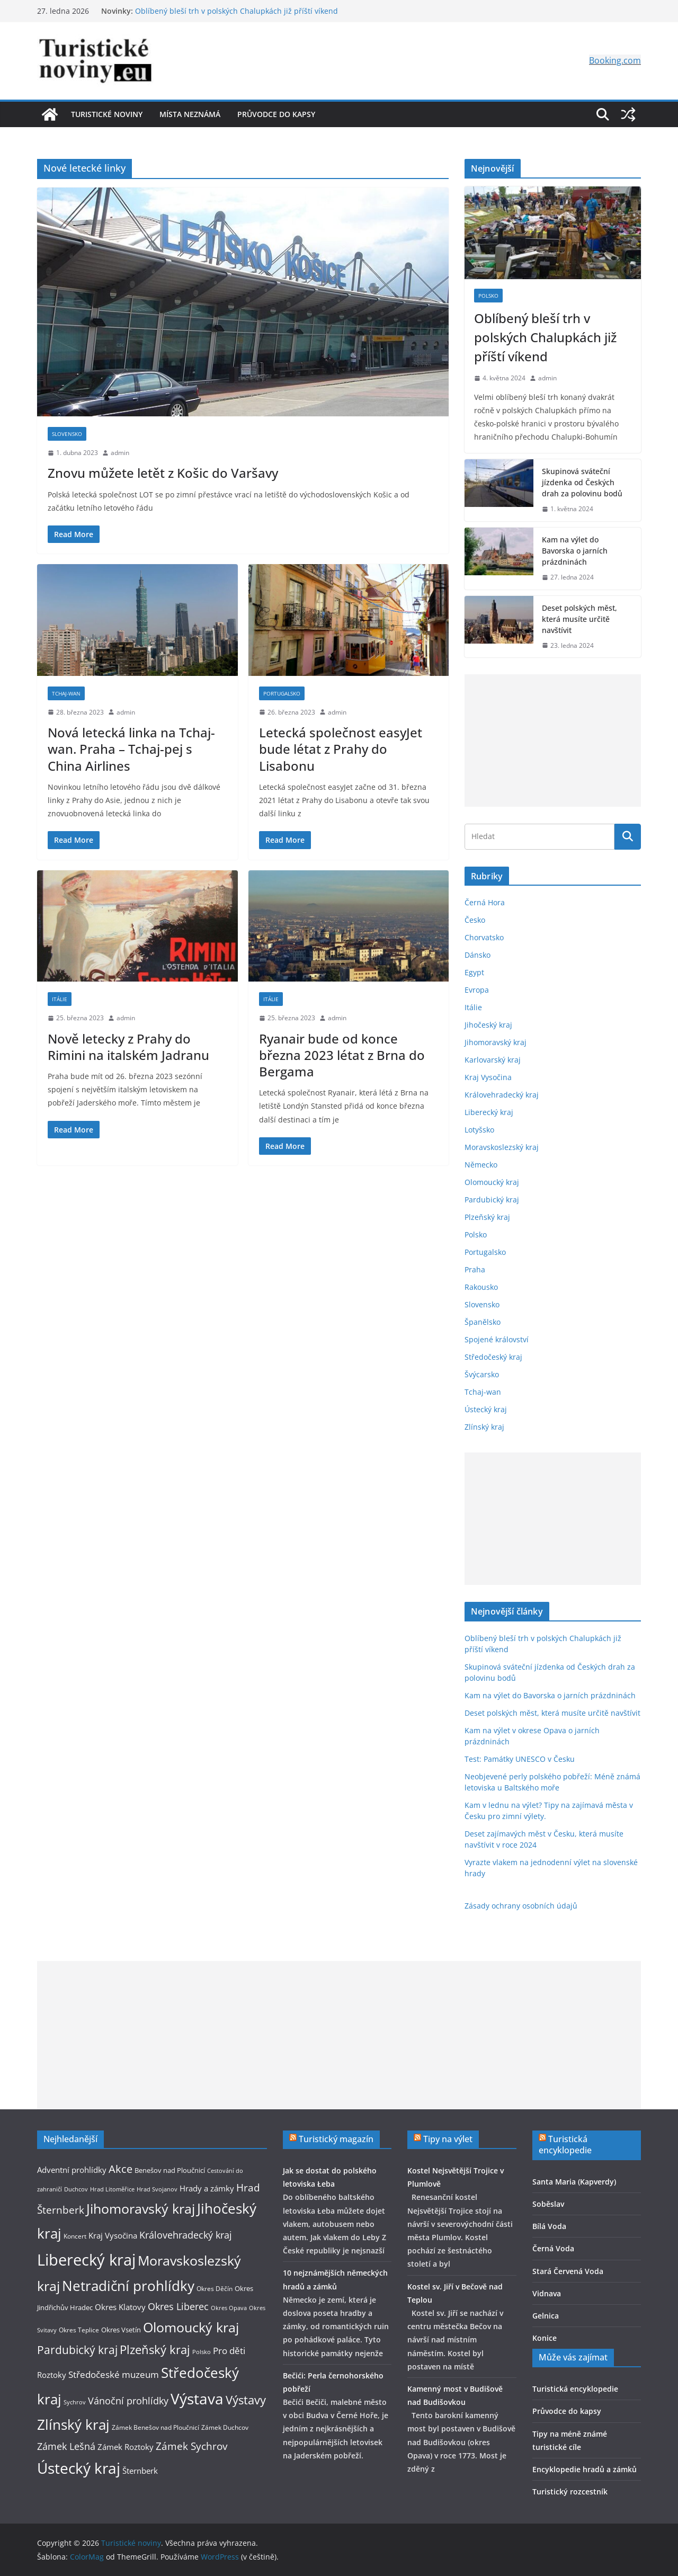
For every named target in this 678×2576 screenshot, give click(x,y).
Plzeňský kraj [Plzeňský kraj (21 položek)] (155, 2349)
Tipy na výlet (447, 2139)
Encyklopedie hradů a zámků (584, 2469)
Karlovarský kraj (493, 1060)
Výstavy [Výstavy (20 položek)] (246, 2400)
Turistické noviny (106, 114)
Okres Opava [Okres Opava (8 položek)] (229, 2308)
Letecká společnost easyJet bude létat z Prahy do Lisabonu (340, 749)
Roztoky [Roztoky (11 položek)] (51, 2374)
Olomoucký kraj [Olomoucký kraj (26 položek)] (191, 2327)
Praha (475, 1269)
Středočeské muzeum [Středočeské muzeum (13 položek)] (113, 2374)
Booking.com (615, 60)
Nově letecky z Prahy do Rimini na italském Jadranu (128, 1047)
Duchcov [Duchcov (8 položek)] (76, 2189)
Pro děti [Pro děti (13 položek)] (229, 2351)
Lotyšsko (479, 1130)
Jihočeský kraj (488, 1025)
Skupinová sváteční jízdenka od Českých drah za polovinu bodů (582, 482)
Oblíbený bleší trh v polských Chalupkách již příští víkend (236, 11)
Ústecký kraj (486, 1409)
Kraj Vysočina (488, 1077)
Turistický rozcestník (570, 2491)
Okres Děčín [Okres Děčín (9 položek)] (215, 2288)
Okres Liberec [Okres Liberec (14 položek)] (178, 2306)
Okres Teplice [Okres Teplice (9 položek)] (79, 2329)
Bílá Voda (549, 2226)
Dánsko (477, 955)
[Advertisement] (553, 740)
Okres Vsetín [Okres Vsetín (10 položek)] (121, 2329)
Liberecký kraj (489, 1112)
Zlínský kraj (484, 1427)
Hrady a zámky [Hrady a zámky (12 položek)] (207, 2188)
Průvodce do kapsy (276, 114)
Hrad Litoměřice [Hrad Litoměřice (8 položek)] (112, 2189)
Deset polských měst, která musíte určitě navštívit (579, 619)
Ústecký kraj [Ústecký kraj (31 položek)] (78, 2468)
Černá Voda (553, 2248)
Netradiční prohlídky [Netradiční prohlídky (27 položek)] (128, 2286)
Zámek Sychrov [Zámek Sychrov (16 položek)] (191, 2446)
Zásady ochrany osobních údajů (521, 1906)
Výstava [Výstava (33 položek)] (197, 2398)
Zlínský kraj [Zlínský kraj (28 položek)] (73, 2424)
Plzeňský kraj (487, 1217)
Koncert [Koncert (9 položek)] (75, 2236)
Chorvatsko (484, 937)
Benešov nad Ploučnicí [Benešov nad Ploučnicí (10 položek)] (170, 2170)
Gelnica (545, 2316)
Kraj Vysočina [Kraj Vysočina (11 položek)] (112, 2235)
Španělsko (483, 1322)
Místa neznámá (189, 114)
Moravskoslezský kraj (502, 1147)
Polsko (488, 295)
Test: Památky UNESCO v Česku (520, 1759)
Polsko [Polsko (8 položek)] (201, 2352)
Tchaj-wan (66, 693)
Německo (481, 1165)
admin (120, 452)
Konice (544, 2338)
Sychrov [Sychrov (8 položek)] (75, 2402)
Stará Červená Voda (567, 2271)
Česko (475, 920)
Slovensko (67, 434)
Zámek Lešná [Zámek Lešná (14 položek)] (66, 2446)
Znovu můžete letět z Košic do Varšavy (163, 473)
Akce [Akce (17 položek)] (120, 2169)
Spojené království (497, 1339)
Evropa (477, 990)
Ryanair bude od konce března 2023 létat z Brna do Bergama (342, 1055)
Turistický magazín (336, 2139)
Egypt (474, 972)
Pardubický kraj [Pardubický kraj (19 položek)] (77, 2349)
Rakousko (481, 1287)
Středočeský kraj (493, 1357)
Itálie (59, 999)
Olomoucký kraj (492, 1182)
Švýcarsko (482, 1374)
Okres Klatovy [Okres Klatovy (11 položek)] (120, 2307)
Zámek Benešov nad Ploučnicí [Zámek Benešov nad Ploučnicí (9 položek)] (155, 2427)
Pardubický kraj (492, 1200)
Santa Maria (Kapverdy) (574, 2182)
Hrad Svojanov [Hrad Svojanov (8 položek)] (157, 2189)
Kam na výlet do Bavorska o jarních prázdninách (575, 550)
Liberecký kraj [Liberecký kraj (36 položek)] (86, 2259)
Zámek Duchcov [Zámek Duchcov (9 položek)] (224, 2427)
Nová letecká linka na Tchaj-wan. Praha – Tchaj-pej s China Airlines (131, 749)
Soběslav (548, 2204)
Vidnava (546, 2293)
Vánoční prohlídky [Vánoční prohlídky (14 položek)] (128, 2400)
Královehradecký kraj (502, 1095)
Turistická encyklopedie (565, 2144)
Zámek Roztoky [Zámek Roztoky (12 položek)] (125, 2447)
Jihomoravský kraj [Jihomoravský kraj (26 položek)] (140, 2208)
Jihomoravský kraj (496, 1042)
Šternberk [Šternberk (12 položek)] (140, 2470)
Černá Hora (485, 902)
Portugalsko (281, 693)
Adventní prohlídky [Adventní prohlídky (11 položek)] (71, 2169)
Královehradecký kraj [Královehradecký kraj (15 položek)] (185, 2235)
